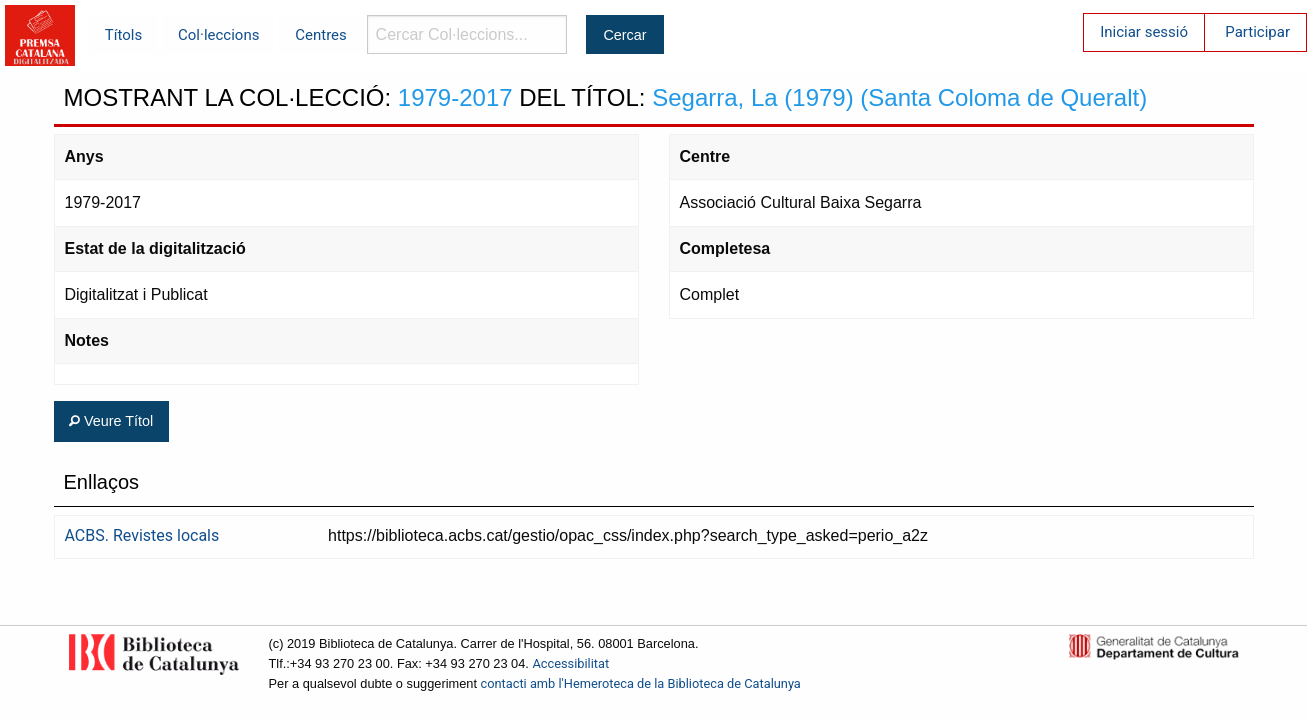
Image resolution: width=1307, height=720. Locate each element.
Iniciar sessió (1144, 32)
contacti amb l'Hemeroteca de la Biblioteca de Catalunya (641, 683)
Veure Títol (111, 421)
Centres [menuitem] (321, 35)
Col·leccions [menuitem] (218, 35)
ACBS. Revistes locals (142, 535)
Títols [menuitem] (123, 35)
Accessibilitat (570, 663)
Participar (1257, 32)
